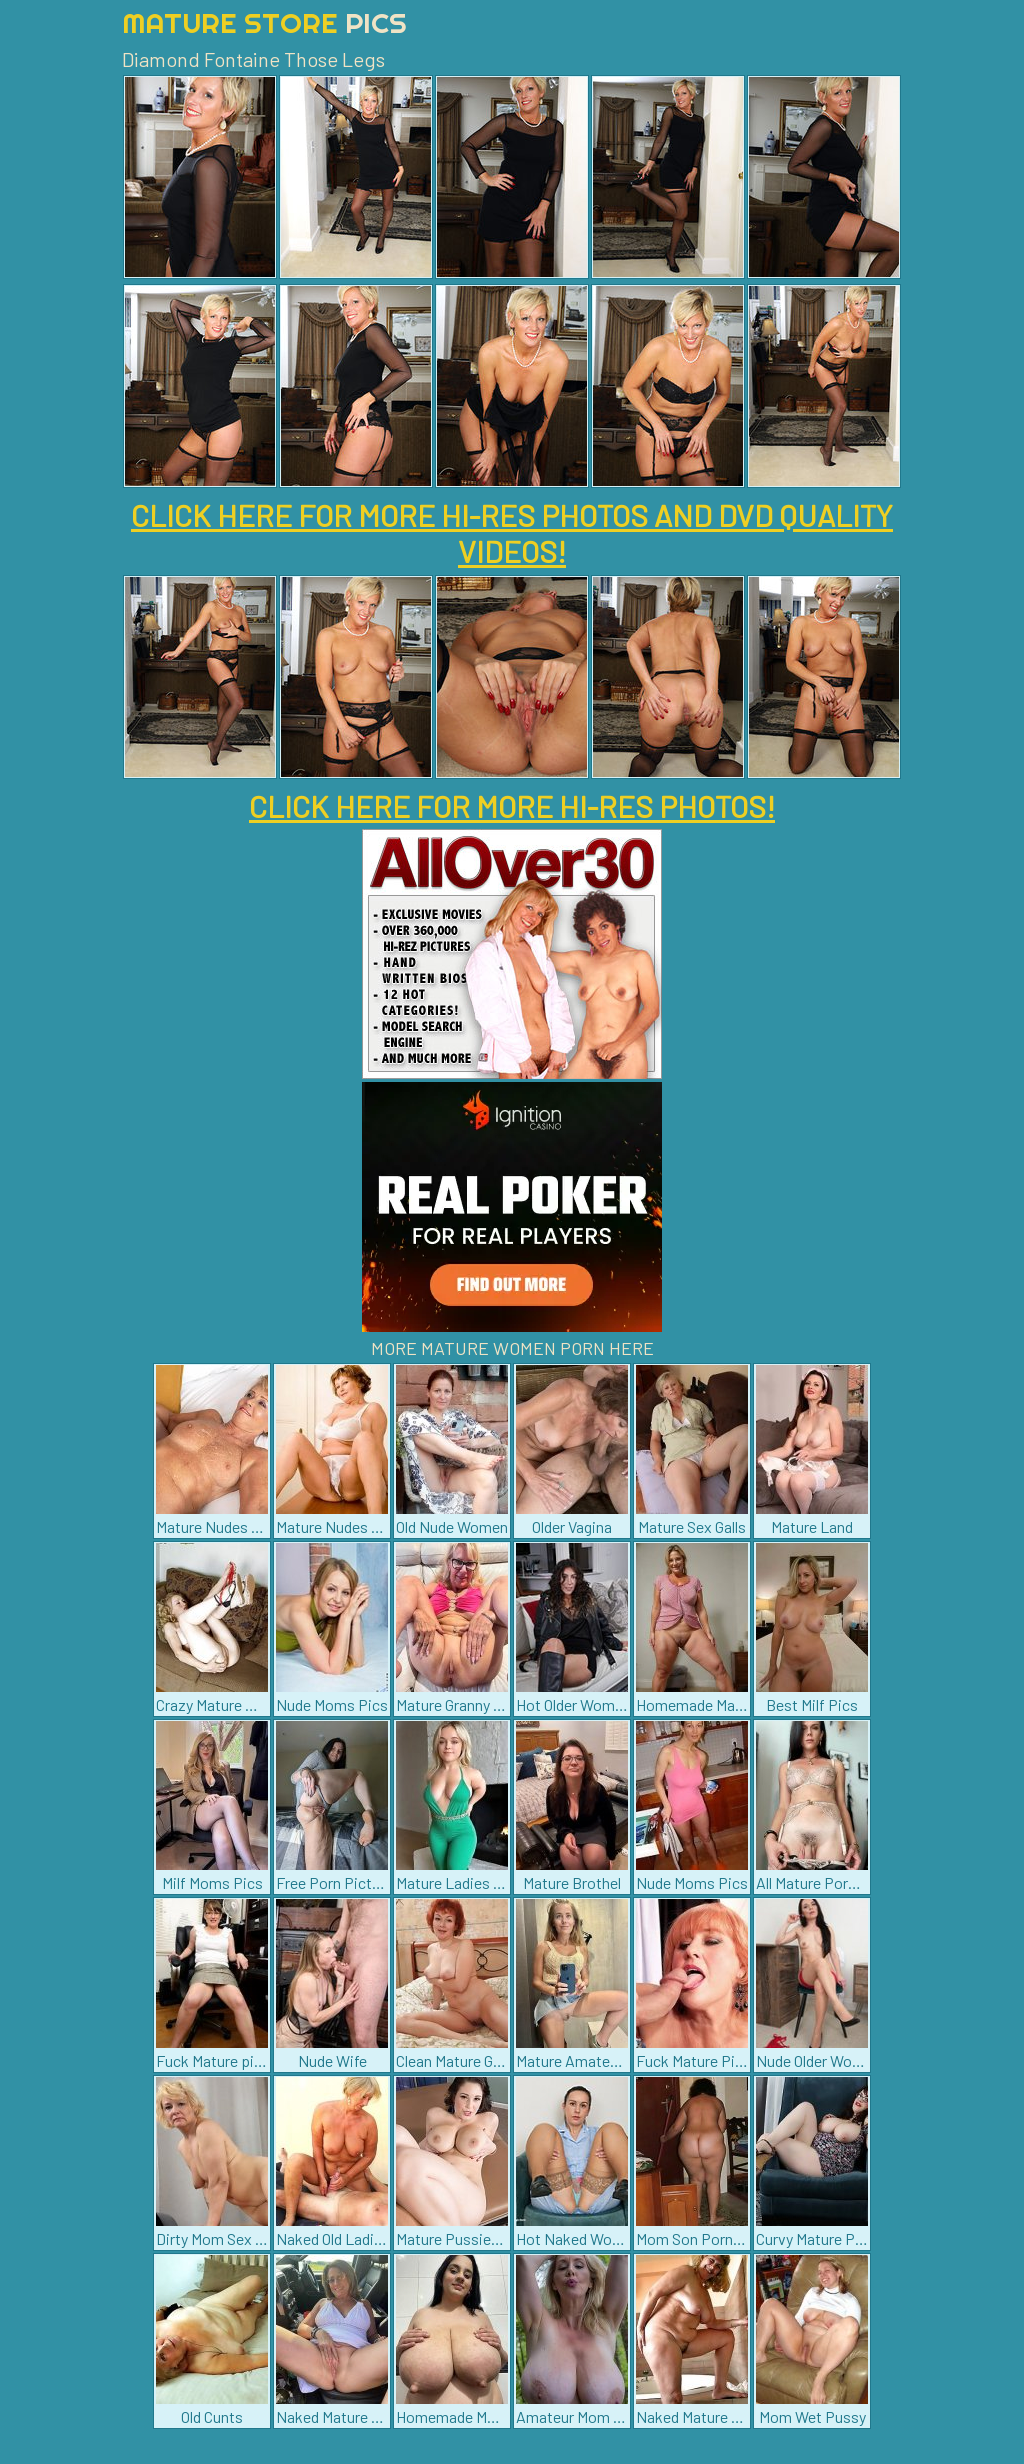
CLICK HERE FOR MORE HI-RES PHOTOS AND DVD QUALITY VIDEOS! (512, 533)
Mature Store (264, 22)
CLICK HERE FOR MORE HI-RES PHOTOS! (512, 806)
